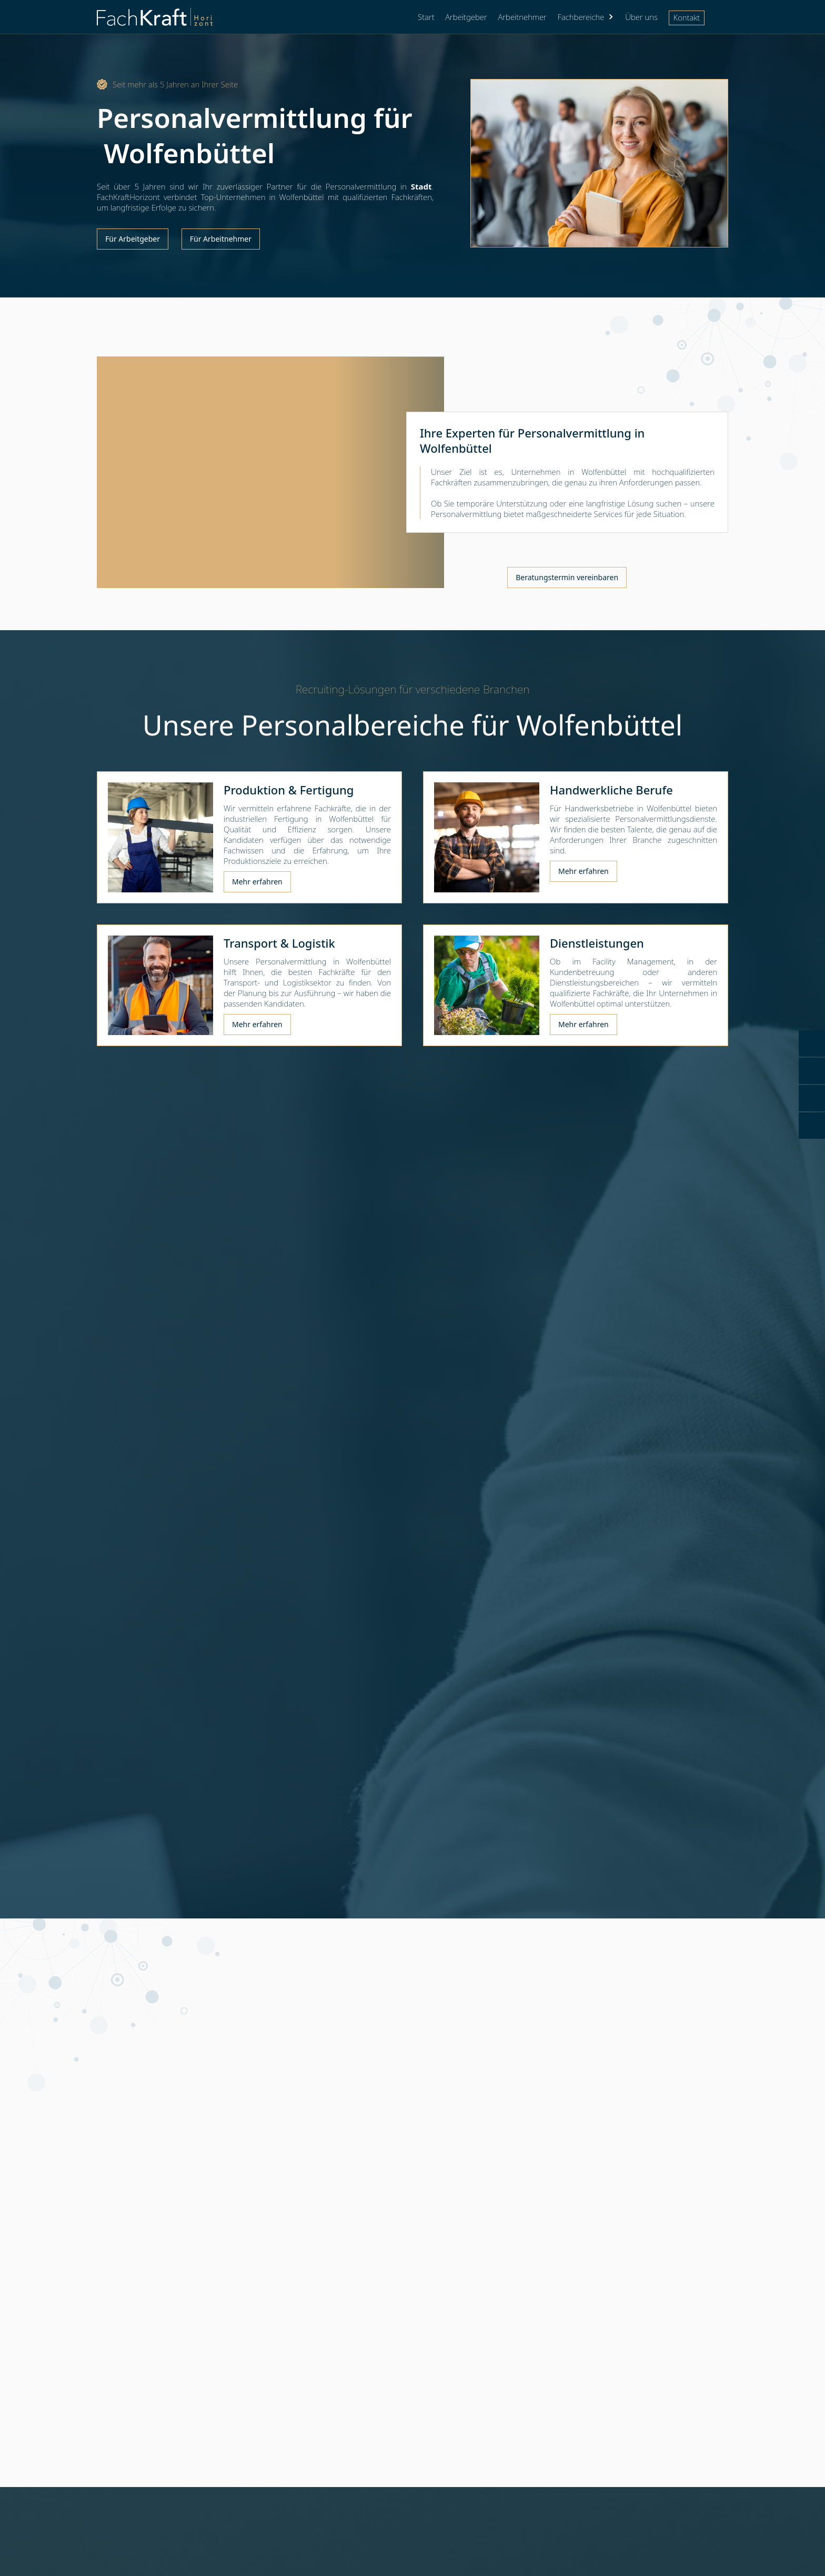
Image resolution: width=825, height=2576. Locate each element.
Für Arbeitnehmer (220, 239)
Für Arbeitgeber (132, 239)
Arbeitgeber (466, 17)
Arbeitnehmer (522, 17)
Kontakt (686, 17)
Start (426, 17)
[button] (585, 17)
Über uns (641, 17)
